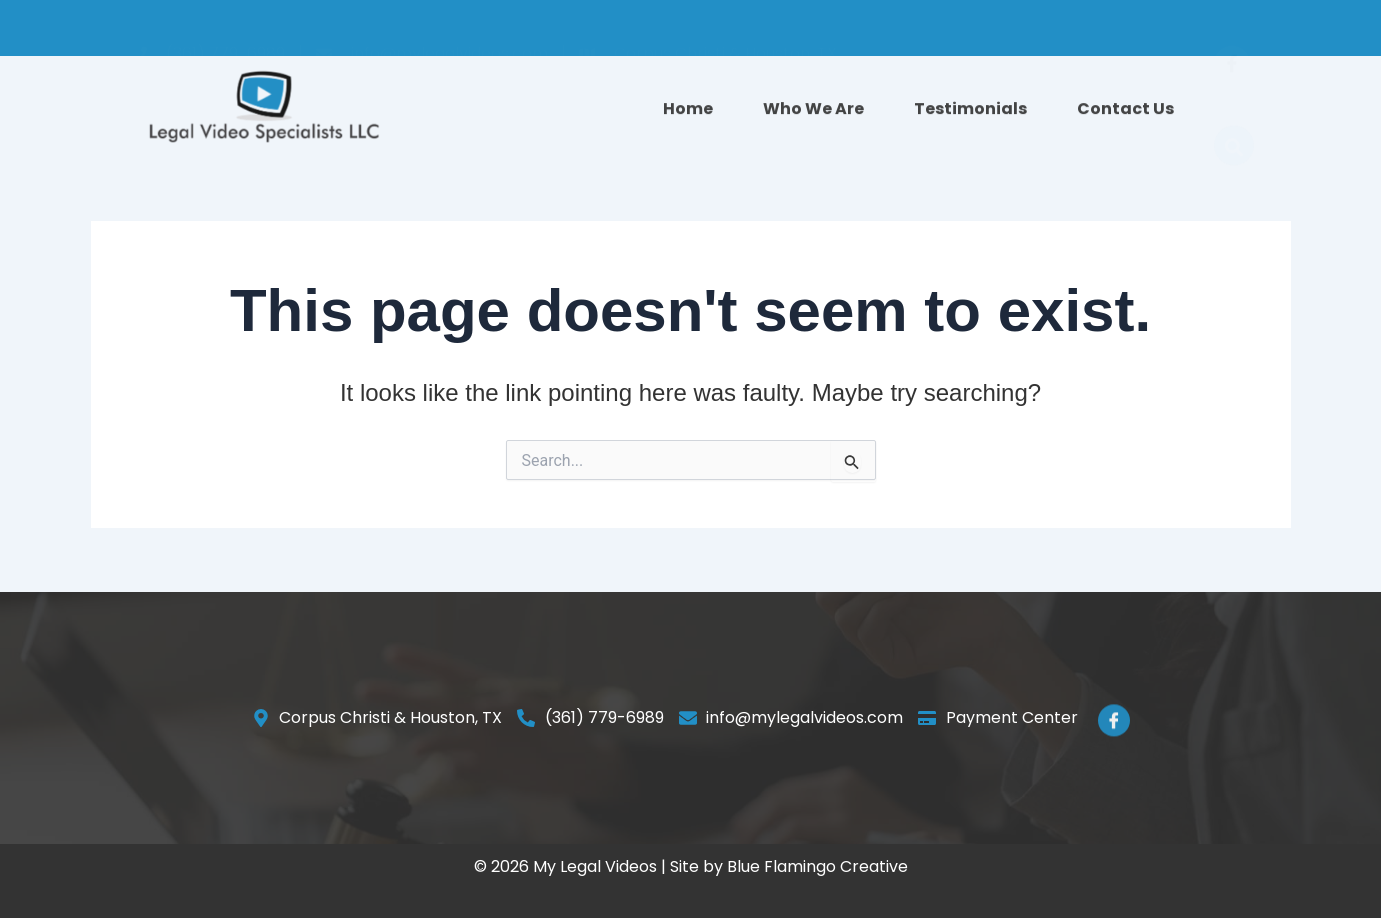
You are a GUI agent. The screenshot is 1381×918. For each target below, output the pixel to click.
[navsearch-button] (1234, 113)
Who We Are (813, 113)
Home (688, 113)
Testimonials (970, 113)
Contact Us (1125, 113)
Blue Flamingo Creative (817, 866)
